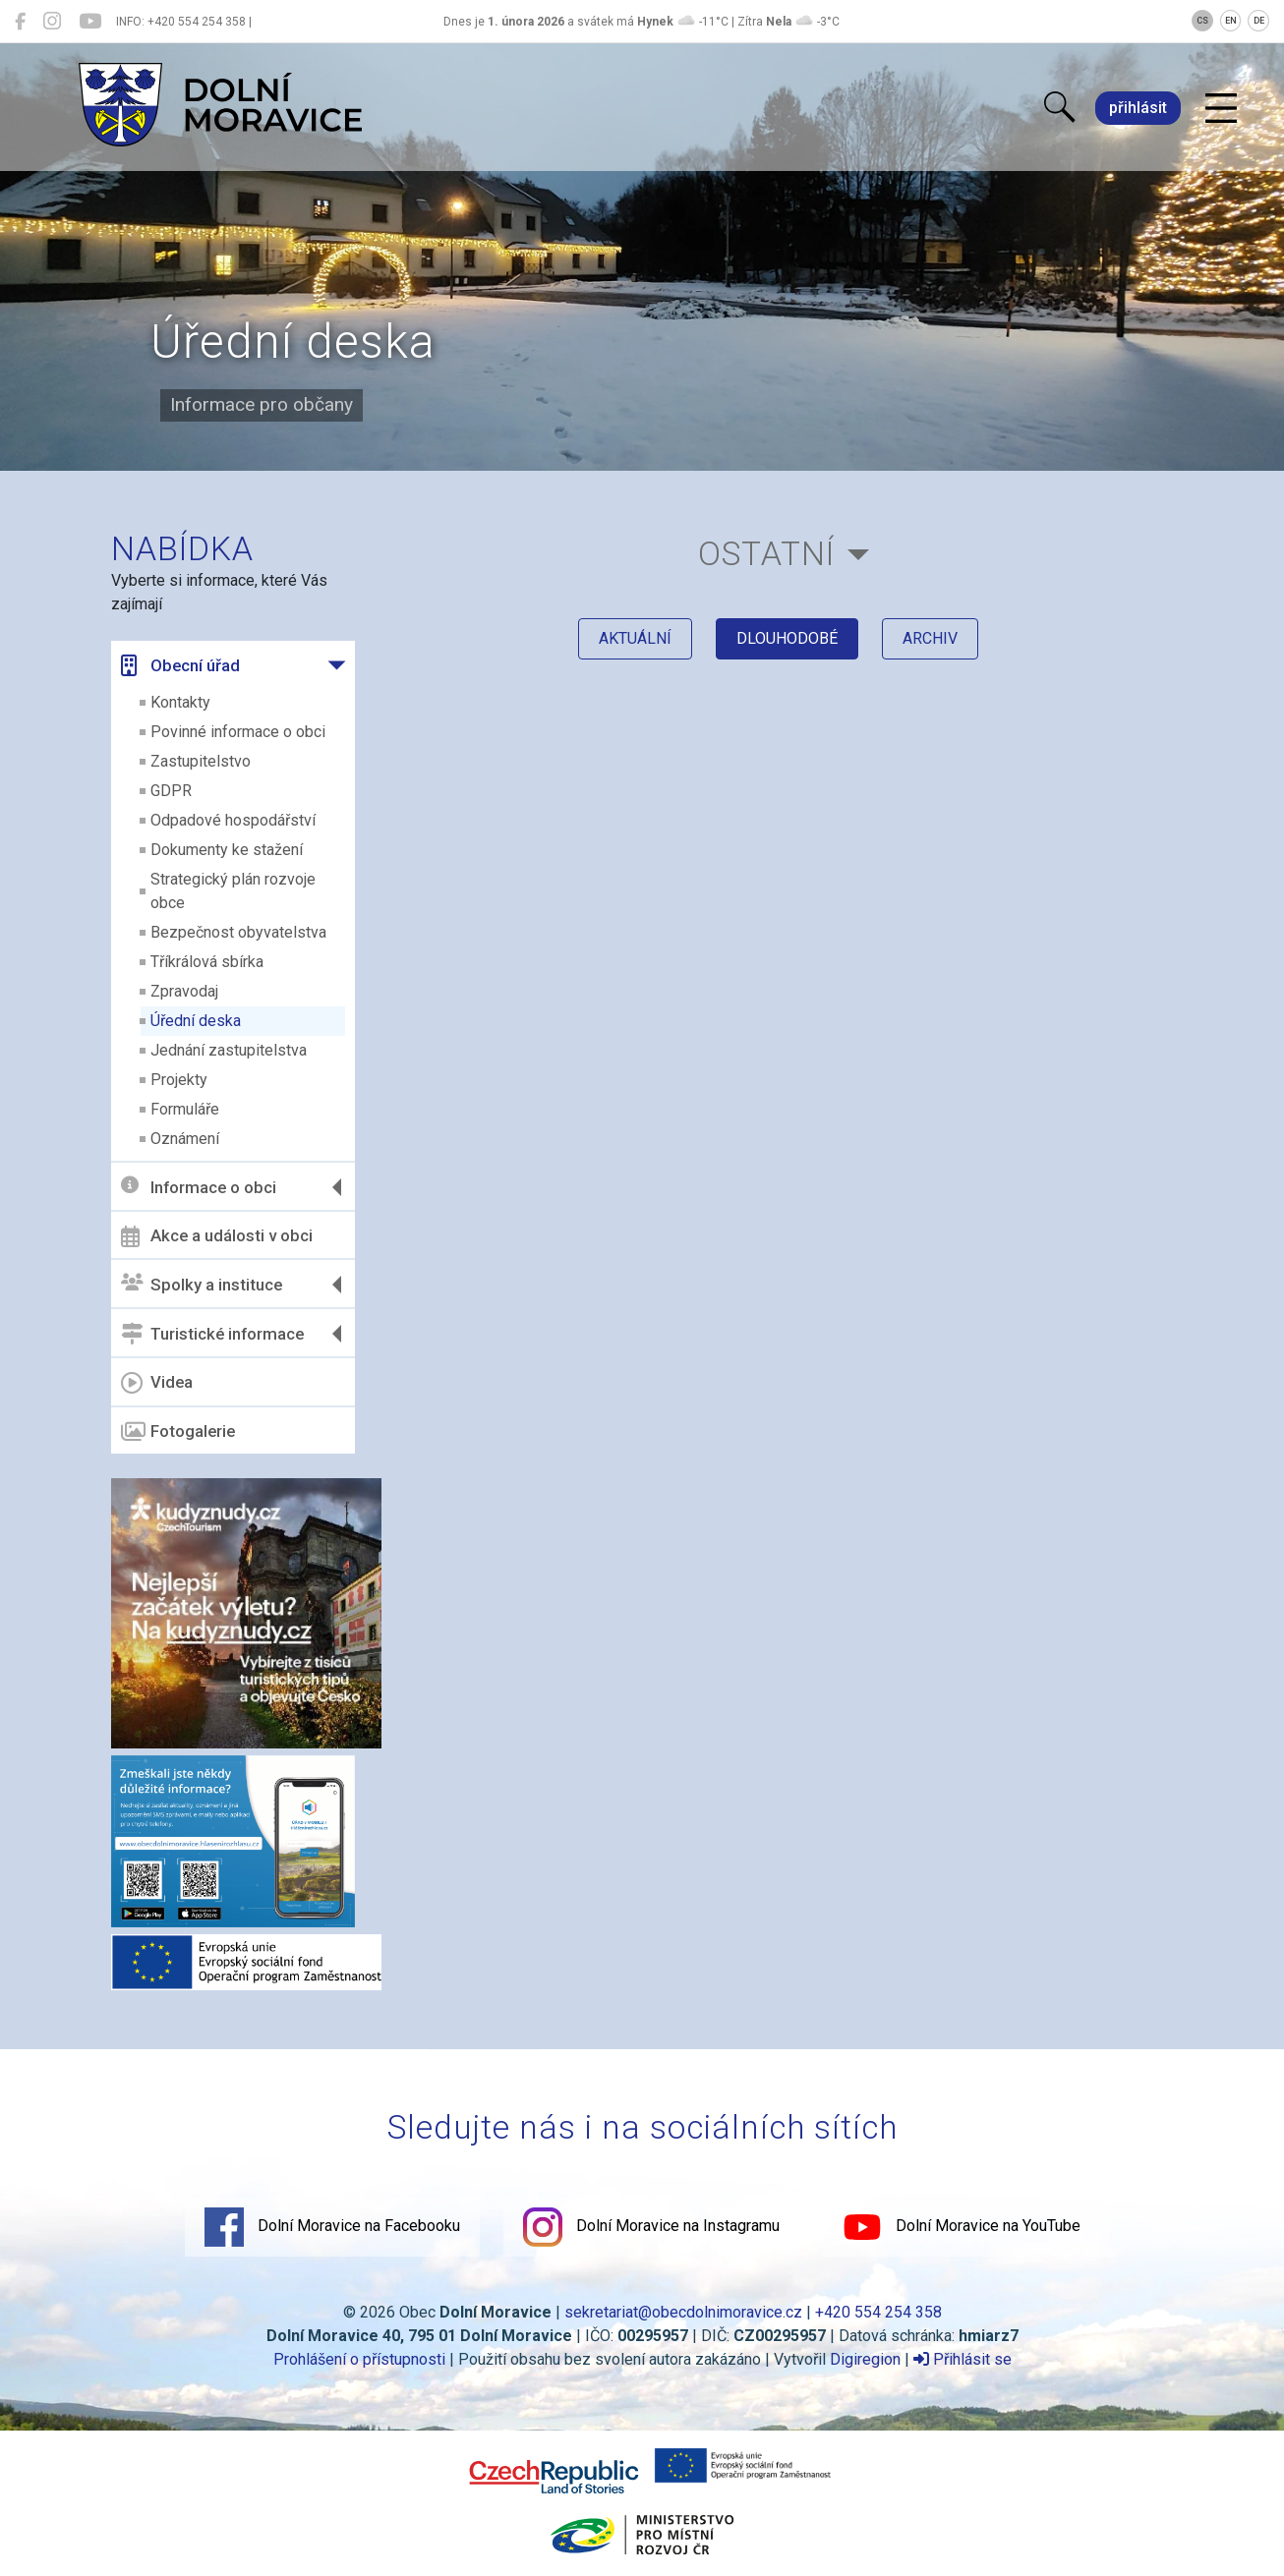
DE (1259, 21)
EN (1231, 21)
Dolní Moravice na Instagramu (651, 2227)
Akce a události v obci (217, 1236)
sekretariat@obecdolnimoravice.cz (683, 2312)
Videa (157, 1383)
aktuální (635, 638)
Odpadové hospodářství (233, 820)
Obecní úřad (180, 665)
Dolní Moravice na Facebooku (332, 2227)
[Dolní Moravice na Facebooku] (20, 21)
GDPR (171, 790)
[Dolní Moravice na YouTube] (90, 21)
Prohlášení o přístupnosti (359, 2359)
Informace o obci (198, 1186)
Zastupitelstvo (200, 761)
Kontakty (180, 702)
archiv (930, 638)
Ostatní (766, 554)
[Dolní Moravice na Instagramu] (52, 21)
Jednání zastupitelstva (228, 1050)
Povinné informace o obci (237, 731)
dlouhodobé (787, 638)
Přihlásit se (962, 2359)
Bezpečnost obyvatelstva (238, 932)
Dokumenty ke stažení (226, 849)
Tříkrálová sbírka (206, 961)
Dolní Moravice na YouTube (961, 2227)
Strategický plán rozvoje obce (233, 891)
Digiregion (865, 2359)
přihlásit (1138, 107)
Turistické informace (212, 1334)
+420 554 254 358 (878, 2312)
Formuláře (184, 1109)
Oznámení (184, 1138)
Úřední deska (195, 1020)
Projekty (178, 1079)
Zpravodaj (184, 991)
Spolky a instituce (201, 1284)
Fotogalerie (178, 1432)
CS (1202, 21)
